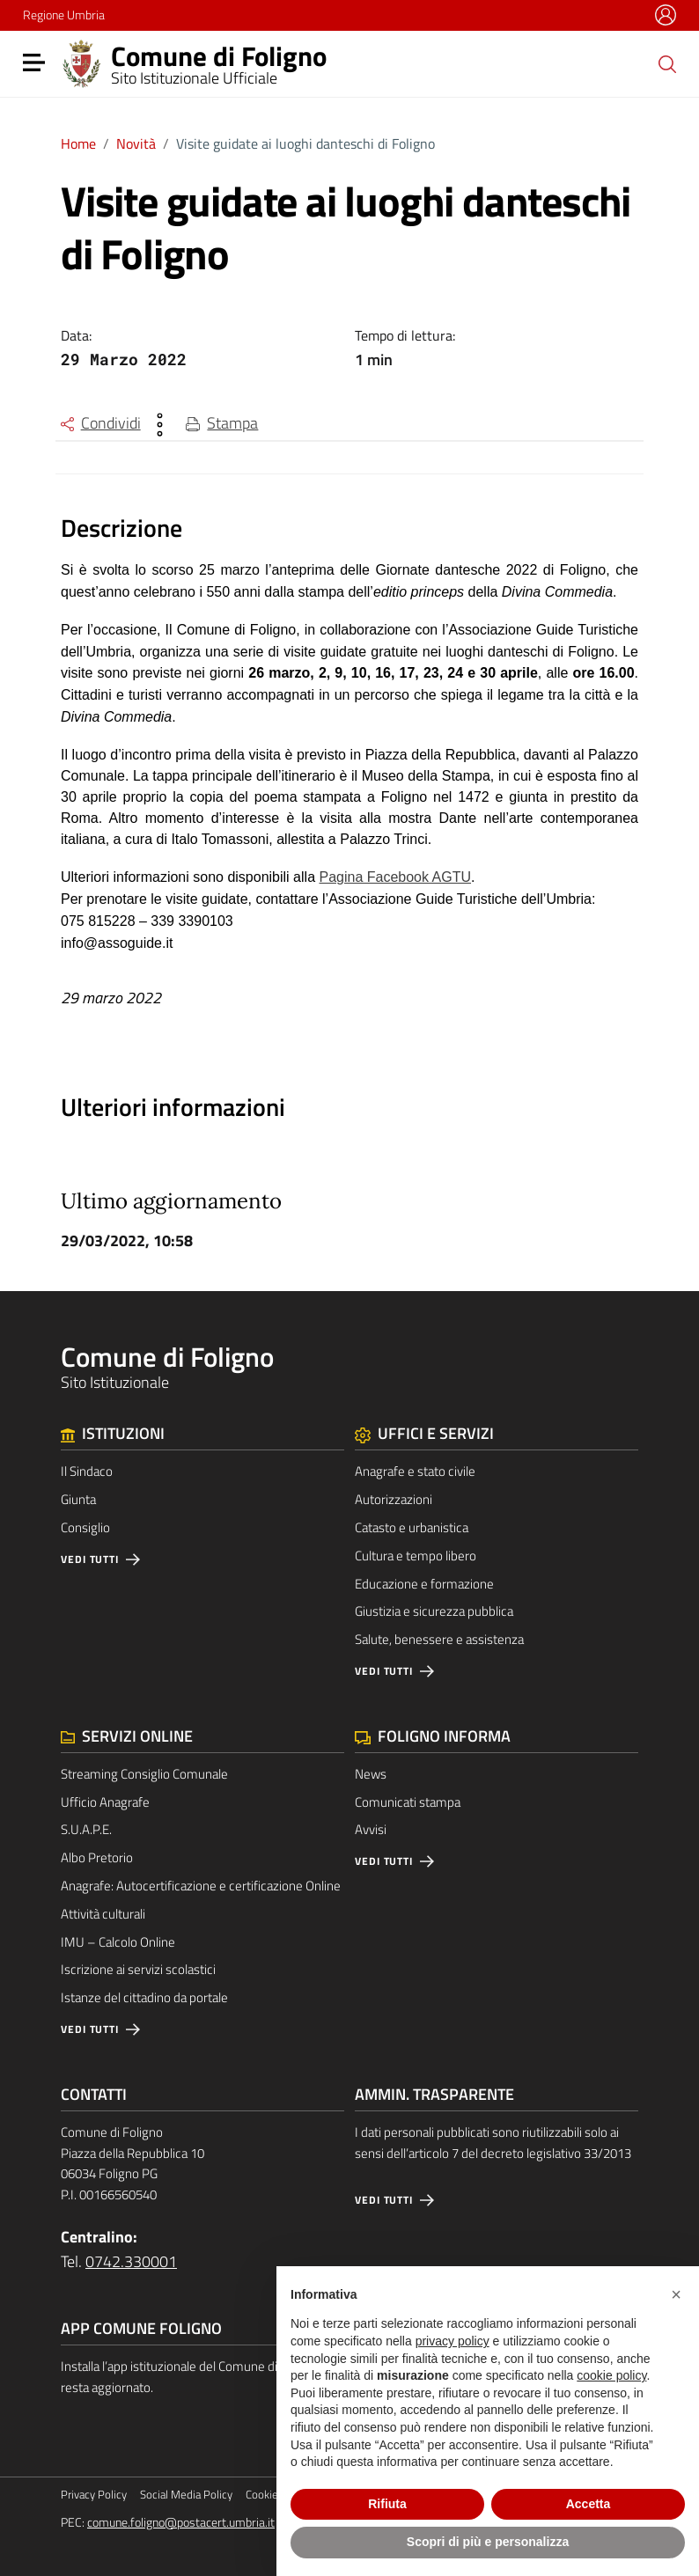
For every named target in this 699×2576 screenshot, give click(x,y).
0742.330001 (131, 2261)
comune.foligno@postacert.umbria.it (181, 2522)
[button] (676, 2294)
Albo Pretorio (97, 1857)
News (370, 1774)
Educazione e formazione (424, 1584)
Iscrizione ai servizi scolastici (138, 1969)
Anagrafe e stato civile (415, 1471)
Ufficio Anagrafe (105, 1802)
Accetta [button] (588, 2504)
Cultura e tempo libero (415, 1555)
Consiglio (85, 1527)
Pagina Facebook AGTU (395, 877)
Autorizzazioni (393, 1499)
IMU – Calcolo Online (118, 1942)
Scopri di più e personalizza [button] (488, 2542)
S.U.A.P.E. (86, 1829)
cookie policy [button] (611, 2375)
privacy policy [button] (452, 2341)
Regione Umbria (64, 14)
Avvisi (370, 1829)
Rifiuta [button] (387, 2504)
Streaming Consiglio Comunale (144, 1774)
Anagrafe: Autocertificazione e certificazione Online (201, 1885)
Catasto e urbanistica (411, 1527)
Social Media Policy (186, 2494)
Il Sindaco (87, 1471)
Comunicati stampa (407, 1802)
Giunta (78, 1499)
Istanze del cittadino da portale (144, 1997)
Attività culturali (103, 1914)
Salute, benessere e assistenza (439, 1639)
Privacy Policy (94, 2494)
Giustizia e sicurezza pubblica (434, 1611)
